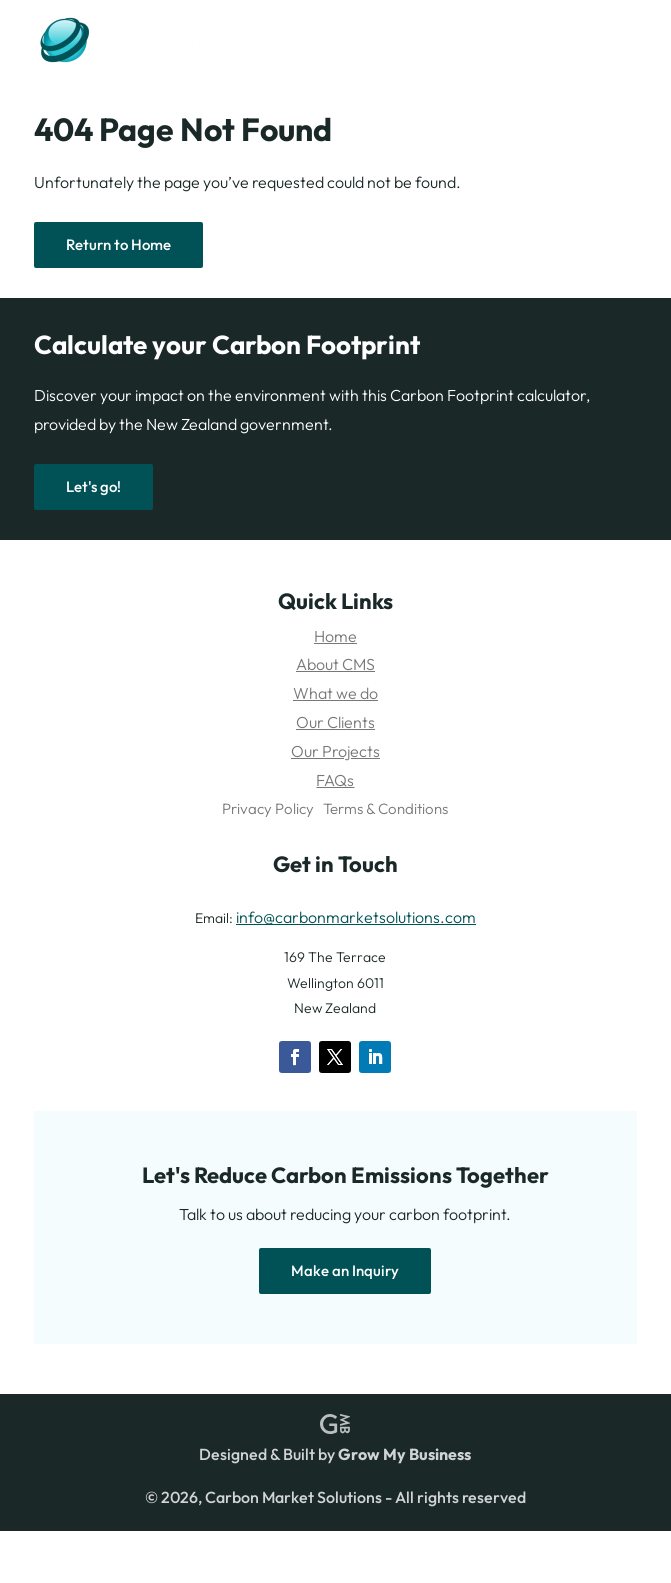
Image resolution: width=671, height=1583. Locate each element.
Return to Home (118, 244)
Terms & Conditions (385, 808)
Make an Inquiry (345, 1270)
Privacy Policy (268, 808)
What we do (335, 693)
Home (335, 636)
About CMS (335, 664)
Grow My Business (404, 1454)
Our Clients (335, 722)
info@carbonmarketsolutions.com (356, 917)
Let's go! (93, 486)
